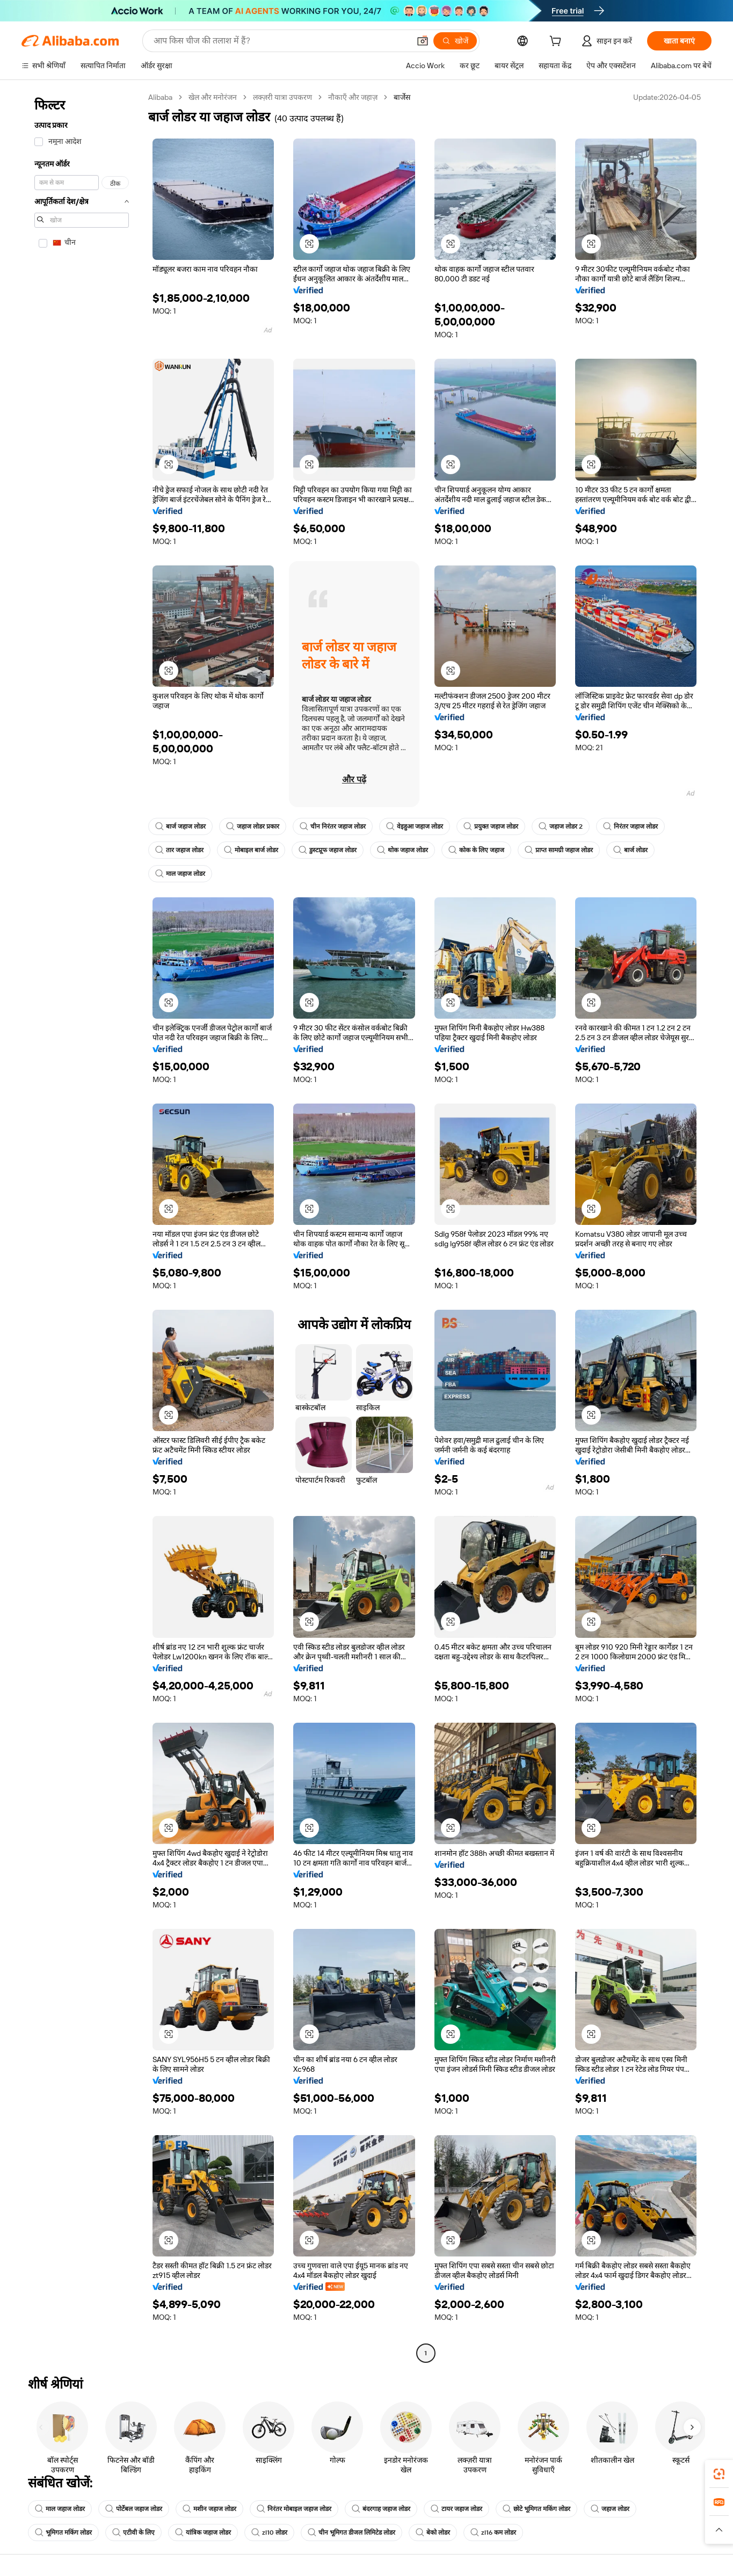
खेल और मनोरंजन (212, 97)
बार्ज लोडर (630, 850)
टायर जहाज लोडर (456, 2509)
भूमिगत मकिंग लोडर (63, 2532)
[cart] (557, 42)
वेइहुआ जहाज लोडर (414, 826)
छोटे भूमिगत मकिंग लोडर (536, 2509)
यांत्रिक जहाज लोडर (203, 2532)
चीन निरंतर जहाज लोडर (333, 826)
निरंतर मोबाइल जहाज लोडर (294, 2509)
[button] (422, 40)
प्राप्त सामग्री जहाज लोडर (559, 850)
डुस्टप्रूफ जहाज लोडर (328, 850)
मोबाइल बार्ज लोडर (251, 850)
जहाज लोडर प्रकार (252, 826)
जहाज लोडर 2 (561, 826)
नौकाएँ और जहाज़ (353, 97)
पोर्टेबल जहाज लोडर (133, 2509)
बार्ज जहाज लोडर (180, 826)
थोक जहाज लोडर (402, 850)
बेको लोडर (433, 2532)
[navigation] (81, 1226)
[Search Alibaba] (281, 41)
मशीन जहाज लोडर (209, 2509)
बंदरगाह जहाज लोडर (381, 2509)
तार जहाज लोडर (179, 850)
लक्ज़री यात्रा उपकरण (282, 97)
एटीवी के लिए (133, 2532)
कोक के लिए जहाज (476, 850)
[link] (719, 2474)
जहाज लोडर (610, 2509)
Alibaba (160, 97)
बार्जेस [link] (402, 97)
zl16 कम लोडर (493, 2532)
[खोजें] (455, 40)
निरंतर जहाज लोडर (630, 826)
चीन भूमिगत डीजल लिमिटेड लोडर (351, 2532)
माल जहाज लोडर (180, 873)
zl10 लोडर (269, 2532)
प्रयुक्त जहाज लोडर (490, 826)
